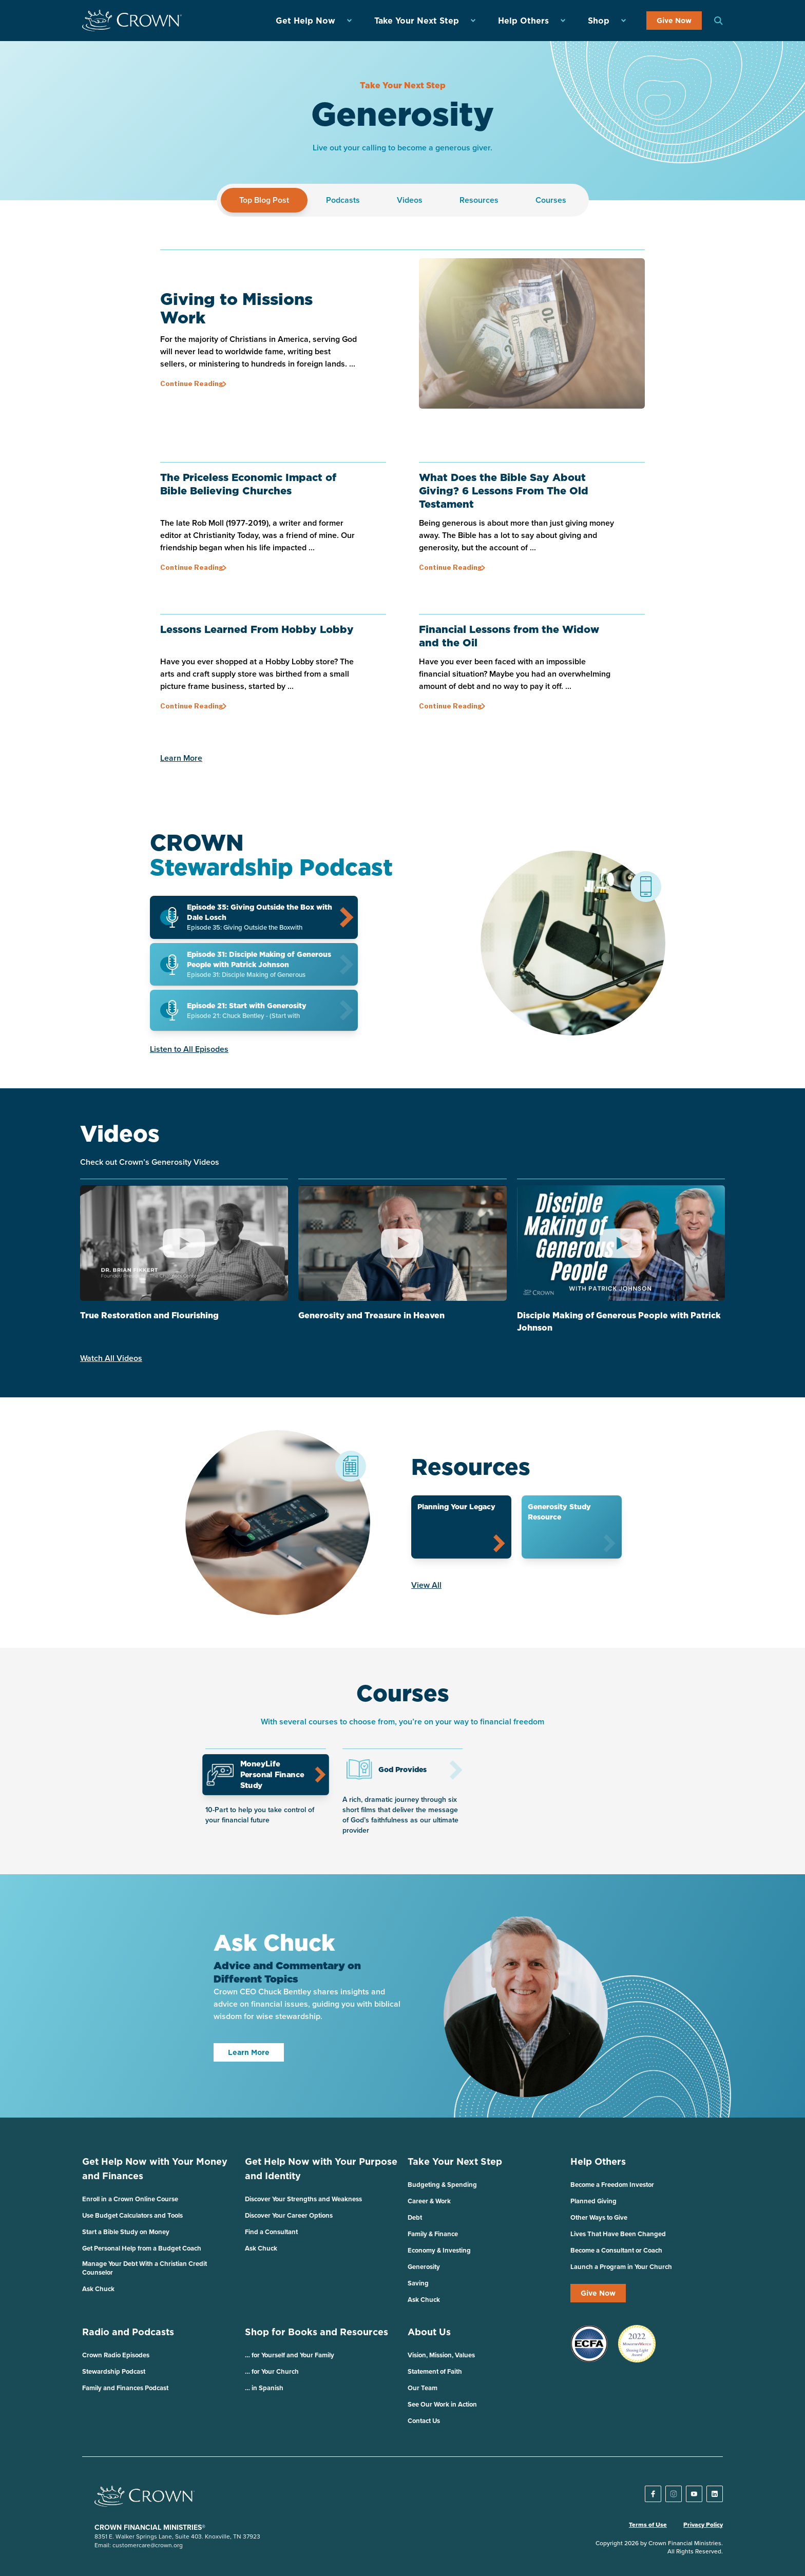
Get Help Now (305, 20)
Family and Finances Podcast (125, 2387)
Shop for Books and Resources (316, 2331)
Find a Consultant (271, 2231)
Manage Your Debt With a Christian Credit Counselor (144, 2268)
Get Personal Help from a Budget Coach (141, 2248)
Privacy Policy (703, 2525)
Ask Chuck (98, 2288)
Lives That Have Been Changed (618, 2233)
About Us (429, 2331)
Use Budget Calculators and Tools (132, 2215)
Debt (415, 2217)
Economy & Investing (439, 2250)
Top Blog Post (264, 200)
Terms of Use (648, 2525)
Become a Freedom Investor (612, 2184)
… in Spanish (264, 2387)
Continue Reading (191, 383)
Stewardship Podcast (113, 2371)
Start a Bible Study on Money (125, 2231)
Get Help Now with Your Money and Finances (154, 2168)
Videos (410, 200)
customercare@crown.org (147, 2545)
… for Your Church (272, 2371)
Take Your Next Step (416, 20)
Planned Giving (593, 2201)
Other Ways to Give (598, 2217)
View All (426, 1585)
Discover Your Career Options (289, 2215)
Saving (418, 2283)
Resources (479, 200)
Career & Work (429, 2201)
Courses (550, 200)
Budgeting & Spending (442, 2184)
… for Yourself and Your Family (289, 2355)
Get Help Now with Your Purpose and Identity (321, 2168)
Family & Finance (433, 2233)
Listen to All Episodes (189, 1049)
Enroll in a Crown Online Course (130, 2199)
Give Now (674, 20)
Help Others (523, 20)
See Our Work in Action (442, 2404)
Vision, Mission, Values (441, 2355)
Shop (598, 20)
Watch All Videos (111, 1358)
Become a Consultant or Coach (616, 2250)
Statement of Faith (435, 2371)
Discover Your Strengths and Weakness (303, 2199)
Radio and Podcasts (128, 2331)
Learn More (181, 758)
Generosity (424, 2266)
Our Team (422, 2387)
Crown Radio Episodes (115, 2355)
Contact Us (424, 2420)
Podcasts (343, 200)
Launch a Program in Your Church (621, 2266)
